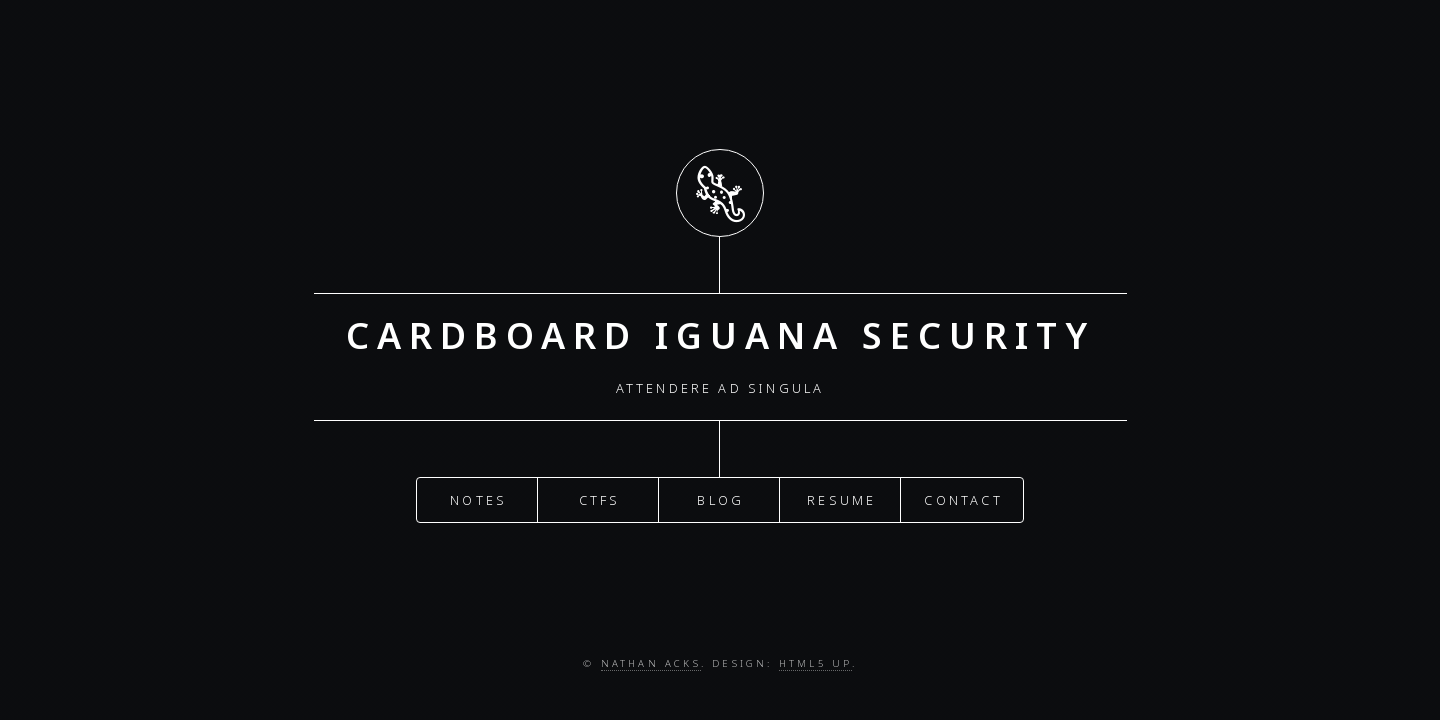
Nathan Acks (651, 663)
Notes (478, 495)
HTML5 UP (815, 663)
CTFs (600, 495)
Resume (841, 495)
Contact (963, 495)
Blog (720, 495)
